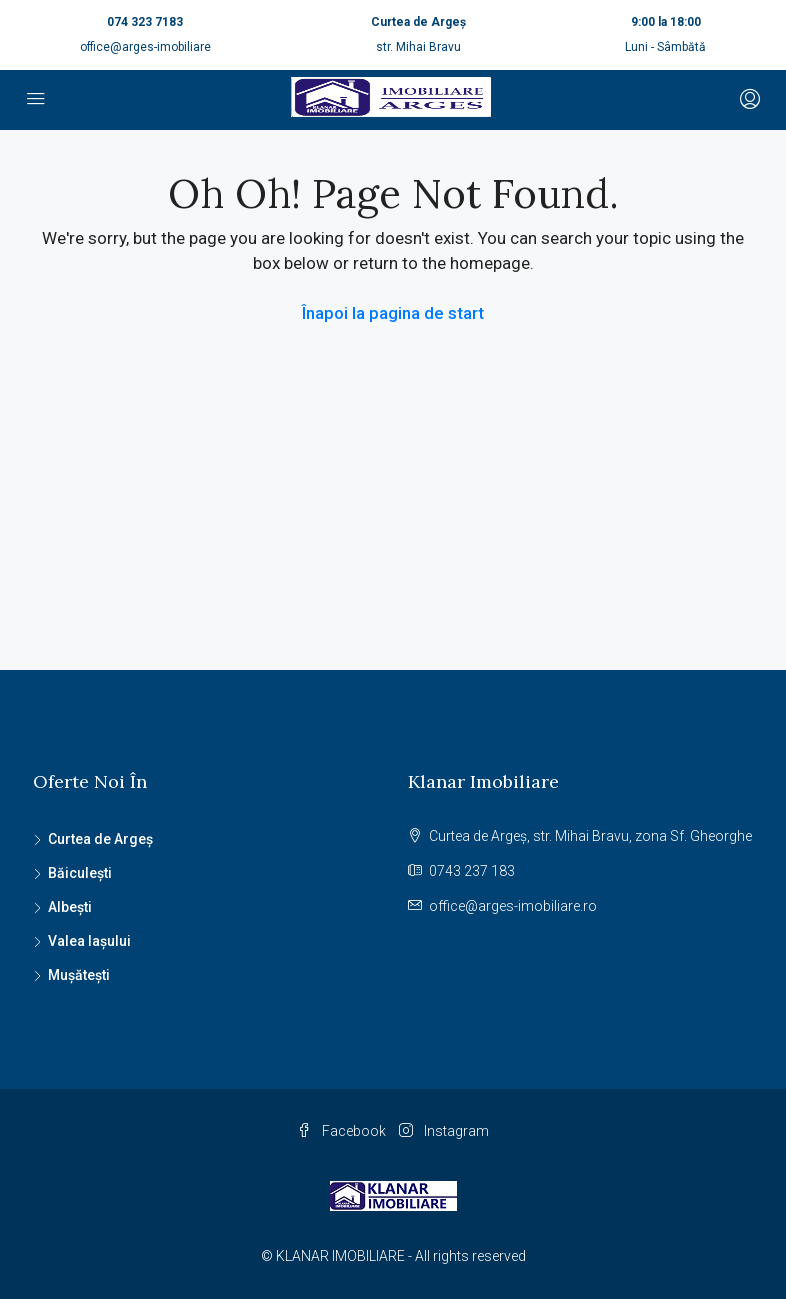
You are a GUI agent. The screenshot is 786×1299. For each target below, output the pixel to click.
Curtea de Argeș (100, 839)
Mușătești (79, 975)
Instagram (444, 1131)
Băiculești (80, 873)
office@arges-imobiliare (145, 47)
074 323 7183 (145, 22)
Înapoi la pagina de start (393, 313)
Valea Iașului (89, 941)
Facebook (343, 1131)
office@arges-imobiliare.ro (513, 906)
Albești (70, 907)
